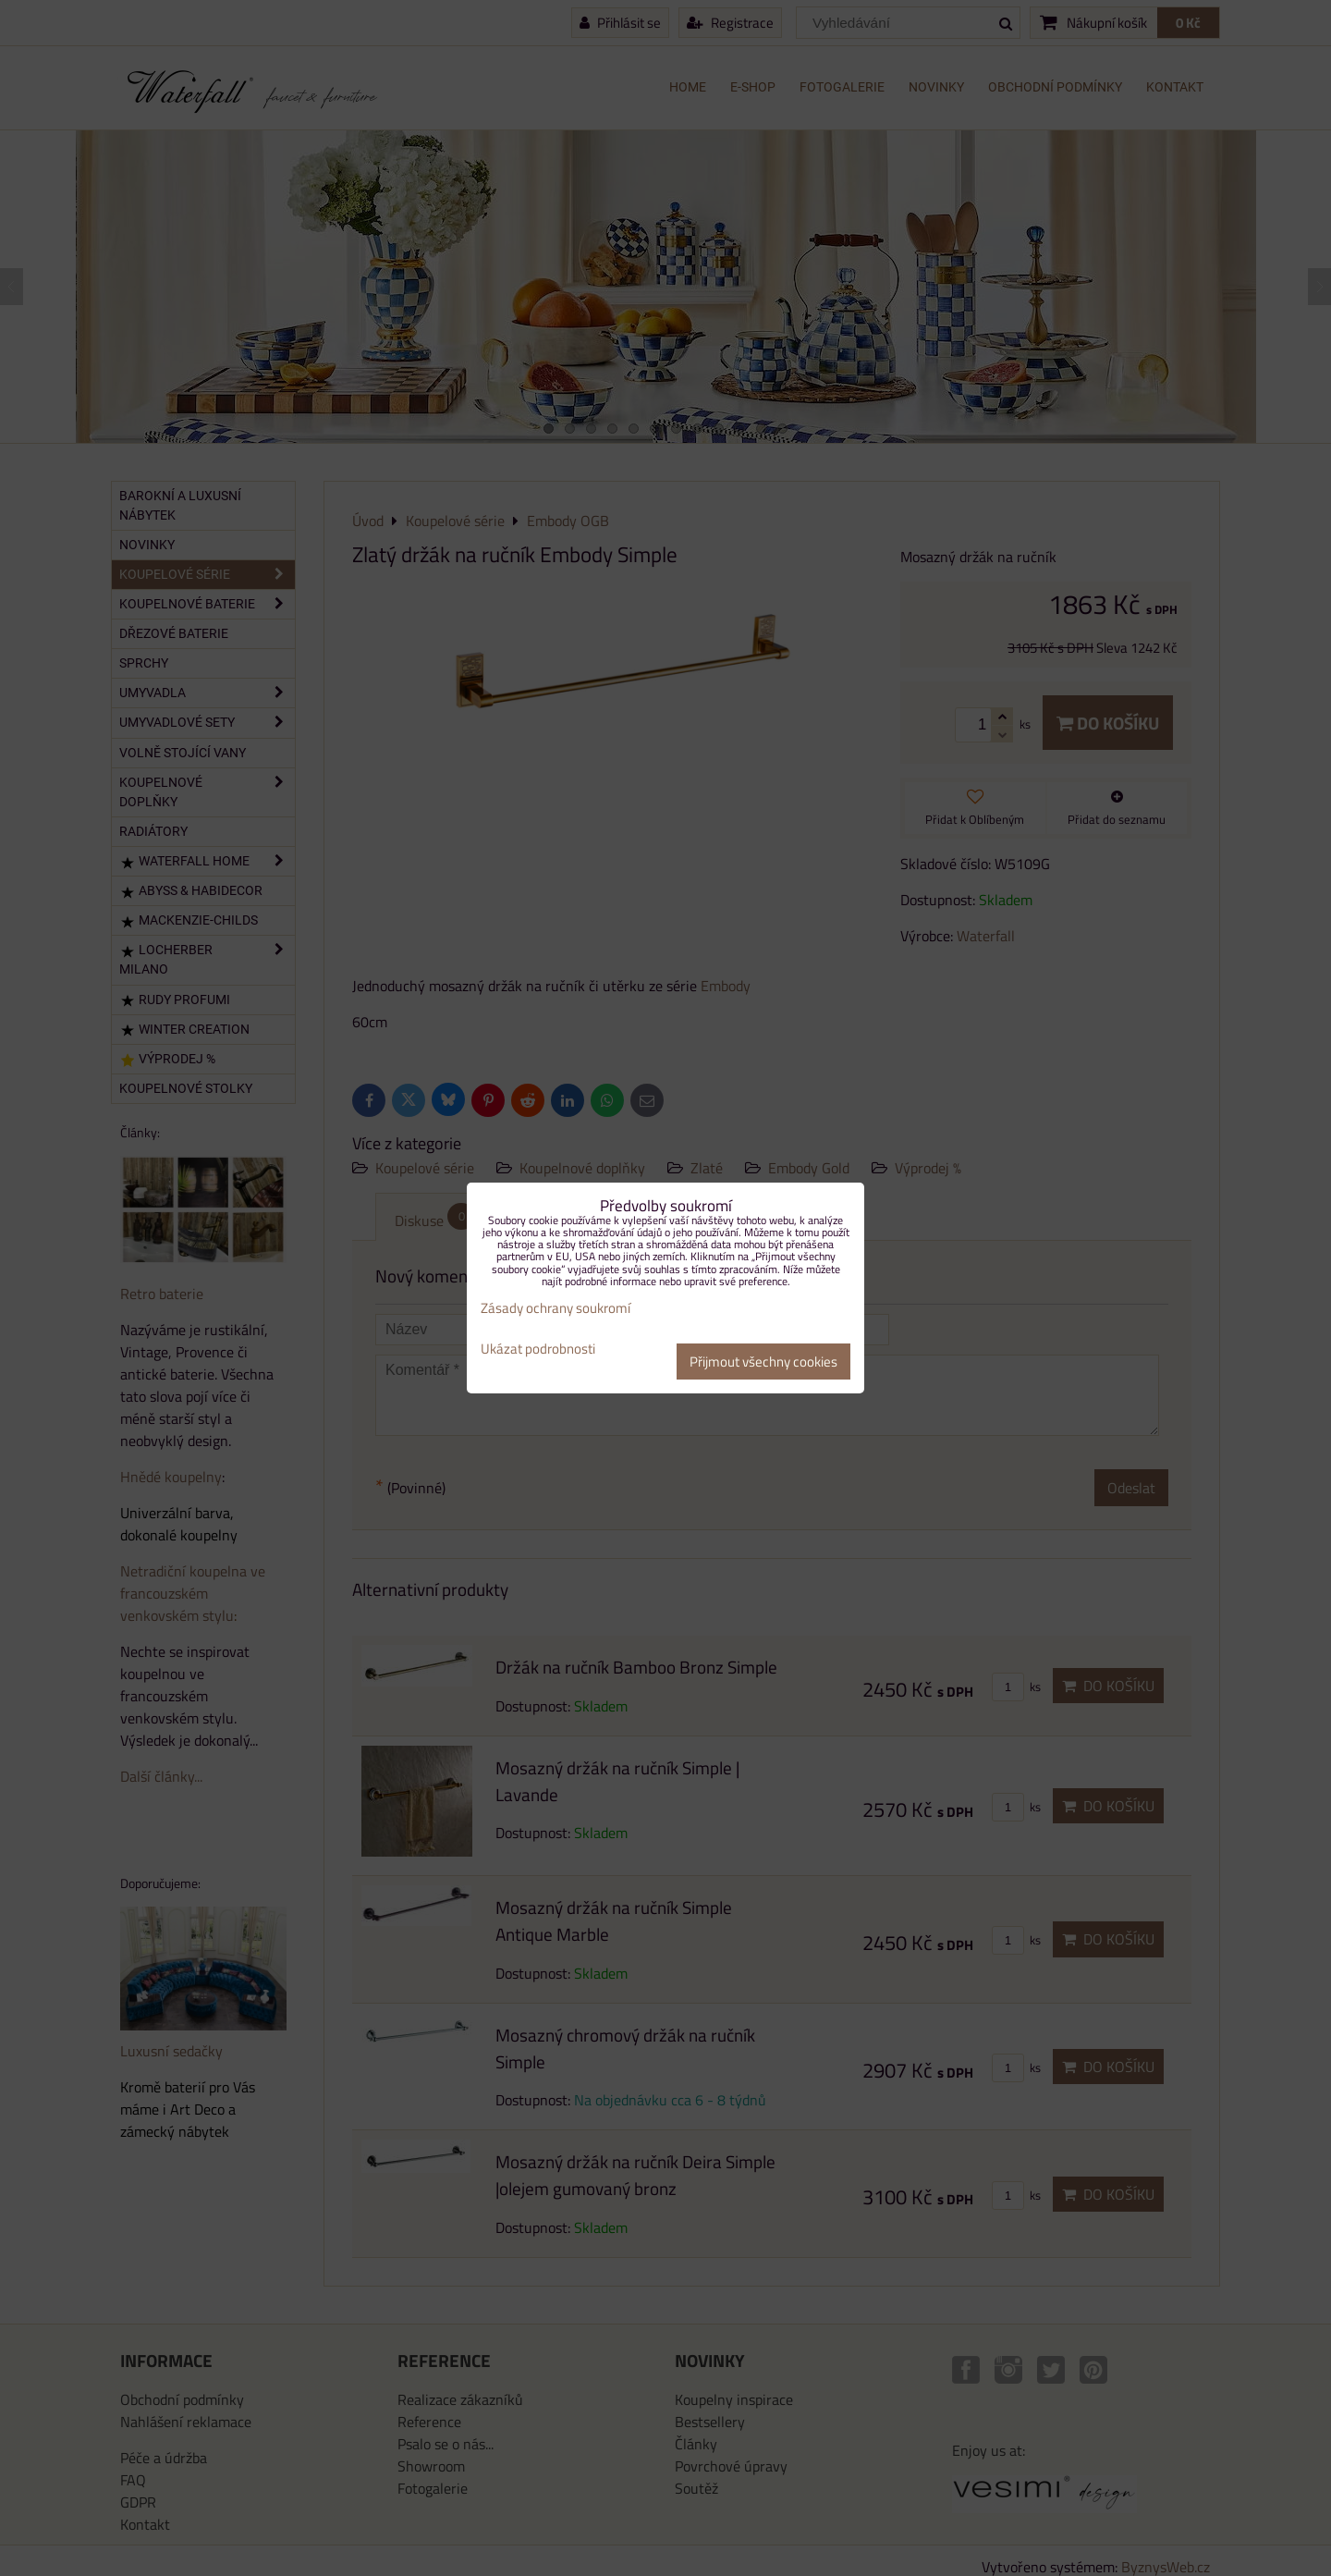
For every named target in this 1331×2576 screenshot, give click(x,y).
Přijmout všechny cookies (763, 1361)
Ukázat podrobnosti (538, 1349)
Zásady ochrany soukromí (555, 1308)
